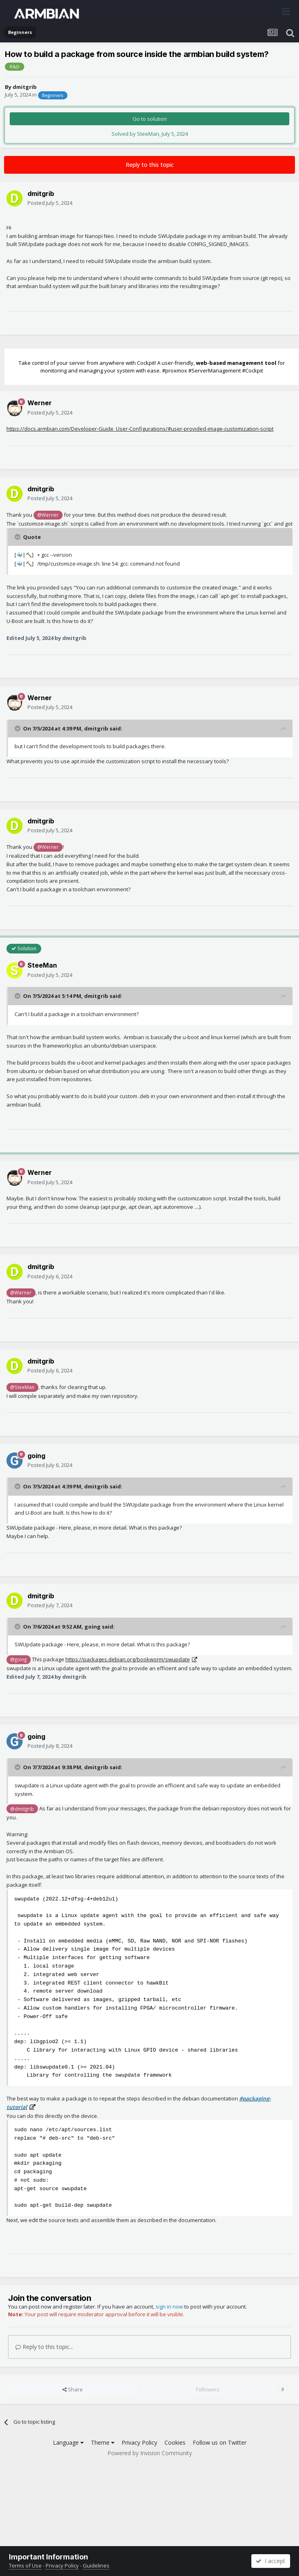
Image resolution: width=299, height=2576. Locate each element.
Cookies (174, 2442)
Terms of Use (25, 2565)
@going (18, 1659)
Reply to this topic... (44, 2347)
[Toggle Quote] (18, 537)
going (36, 1456)
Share (72, 2389)
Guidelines (96, 2565)
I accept (270, 2561)
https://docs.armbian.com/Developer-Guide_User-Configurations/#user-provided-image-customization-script (140, 428)
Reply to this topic (150, 164)
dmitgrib (25, 86)
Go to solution (150, 118)
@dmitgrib (22, 1809)
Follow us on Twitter (219, 2442)
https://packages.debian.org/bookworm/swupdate (127, 1659)
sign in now (169, 2306)
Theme (102, 2442)
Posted (49, 202)
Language (68, 2442)
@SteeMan (22, 1387)
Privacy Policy (139, 2442)
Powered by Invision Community (149, 2453)
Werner (39, 403)
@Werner (48, 514)
